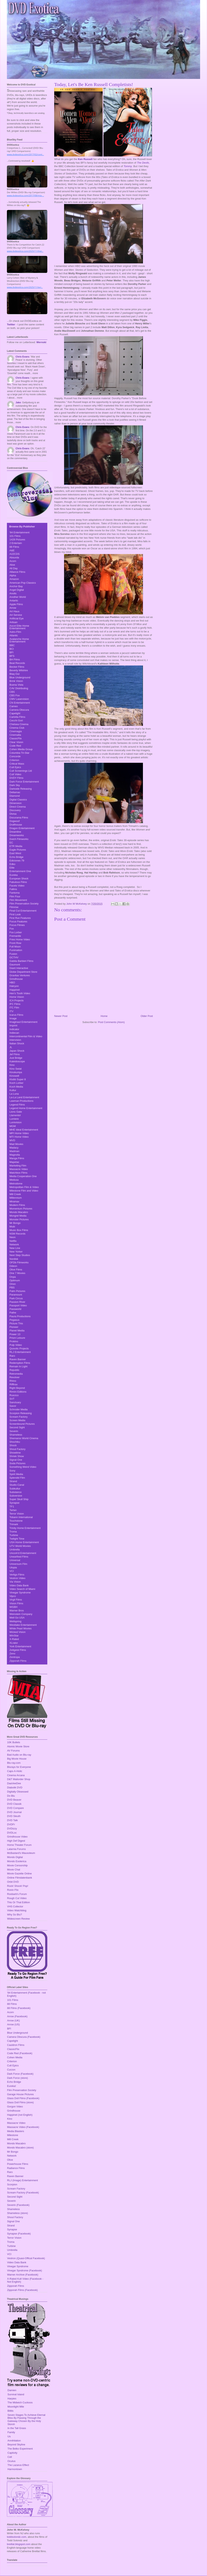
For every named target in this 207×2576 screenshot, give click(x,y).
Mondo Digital (15, 1857)
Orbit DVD (13, 1881)
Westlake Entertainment (23, 1624)
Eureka (13, 874)
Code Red (15, 745)
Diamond (14, 795)
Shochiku (14, 1441)
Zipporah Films (17, 1660)
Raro (12, 1355)
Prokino (13, 1341)
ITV (11, 1011)
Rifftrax (13, 1384)
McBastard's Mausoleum (21, 1853)
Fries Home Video (19, 939)
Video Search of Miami (22, 1589)
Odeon (13, 1266)
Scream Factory (18, 1416)
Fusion (13, 953)
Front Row (15, 943)
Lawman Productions (21, 1100)
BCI (11, 648)
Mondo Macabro (18, 1212)
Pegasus (14, 1319)
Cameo (13, 706)
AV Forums (13, 1750)
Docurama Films (18, 817)
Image (13, 1018)
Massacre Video (18, 1169)
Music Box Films (18, 1230)
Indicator (14, 1029)
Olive (10, 2159)
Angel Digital (16, 589)
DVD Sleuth (14, 1816)
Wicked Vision (17, 1632)
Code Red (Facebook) (19, 2053)
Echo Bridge (16, 857)
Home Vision (16, 996)
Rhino (12, 1380)
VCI (11, 1571)
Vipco (12, 1596)
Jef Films (14, 1054)
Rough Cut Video (17, 1898)
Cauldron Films (15, 2044)
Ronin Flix (13, 1889)
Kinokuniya (15, 1072)
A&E (12, 550)
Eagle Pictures (17, 849)
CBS (12, 691)
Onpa (12, 1276)
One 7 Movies (17, 1273)
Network (14, 1244)
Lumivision (15, 1122)
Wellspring (15, 1621)
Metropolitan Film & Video (24, 1187)
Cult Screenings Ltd (20, 770)
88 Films (14, 546)
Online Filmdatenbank (19, 1877)
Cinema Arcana (16, 1775)
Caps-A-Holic (14, 1771)
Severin (13, 1431)
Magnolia (14, 1154)
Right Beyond (17, 1387)
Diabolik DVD (14, 1787)
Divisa (12, 813)
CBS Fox (14, 695)
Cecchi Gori (16, 720)
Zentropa (14, 1657)
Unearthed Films (18, 1556)
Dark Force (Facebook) (20, 2073)
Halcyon (14, 986)
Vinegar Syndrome (20, 1592)
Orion (12, 1283)
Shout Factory (17, 1449)
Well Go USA (16, 1617)
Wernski (41, 342)
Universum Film (18, 1563)
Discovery (15, 810)
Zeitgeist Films (17, 1649)
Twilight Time (16, 1538)
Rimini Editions (17, 1391)
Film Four (14, 896)
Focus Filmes (17, 925)
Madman (14, 1151)
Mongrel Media (17, 1215)
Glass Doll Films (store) (20, 2102)
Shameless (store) (17, 2213)
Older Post (147, 1016)
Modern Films (17, 1205)
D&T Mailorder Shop (18, 1779)
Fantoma (14, 892)
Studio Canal (16, 1484)
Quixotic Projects (19, 1348)
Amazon (14, 579)
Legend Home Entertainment (25, 1108)
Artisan (13, 622)
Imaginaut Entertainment (23, 1021)
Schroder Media (18, 1409)
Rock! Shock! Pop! (17, 1885)
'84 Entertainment (19, 532)
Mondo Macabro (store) (20, 2147)
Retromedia (16, 1373)
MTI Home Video (19, 1136)
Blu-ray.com (14, 1762)
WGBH (13, 1606)
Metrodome (15, 1183)
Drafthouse (15, 824)
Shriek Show (16, 1456)
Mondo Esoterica (16, 1861)
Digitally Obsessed (17, 1791)
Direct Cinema (17, 806)
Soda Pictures (17, 1463)
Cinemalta (15, 734)
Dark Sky (14, 785)
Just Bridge (15, 1057)
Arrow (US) (13, 2024)
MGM (12, 1126)
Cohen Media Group (21, 749)
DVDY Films (16, 777)
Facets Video (16, 885)
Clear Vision (16, 742)
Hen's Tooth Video (19, 993)
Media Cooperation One (23, 1176)
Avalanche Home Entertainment (19, 640)
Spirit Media (16, 1474)
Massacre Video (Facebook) (23, 2127)
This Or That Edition (18, 1902)
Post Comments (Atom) (111, 1022)
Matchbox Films (18, 1172)
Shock (13, 1445)
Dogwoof (14, 821)
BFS (11, 655)
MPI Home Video (19, 1133)
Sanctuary (15, 1402)
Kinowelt (14, 1075)
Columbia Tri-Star (19, 752)
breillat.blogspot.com (18, 2544)
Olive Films (15, 1269)
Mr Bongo (15, 1223)
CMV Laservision (19, 698)
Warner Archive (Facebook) (22, 2274)
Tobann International (21, 1517)
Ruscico (14, 1395)
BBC (12, 645)
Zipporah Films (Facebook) (22, 2290)
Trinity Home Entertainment (25, 1528)
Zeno (12, 1653)
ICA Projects (16, 1000)
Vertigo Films (16, 1574)
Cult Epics (15, 767)
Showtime (15, 1452)
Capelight (14, 713)
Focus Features (18, 921)
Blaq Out (14, 673)
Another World (17, 596)
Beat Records (17, 663)
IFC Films (15, 1004)
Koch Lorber (16, 1082)
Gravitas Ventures (19, 975)
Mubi (12, 1226)
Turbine (13, 1535)
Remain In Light (18, 1366)
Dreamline (15, 831)
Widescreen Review (18, 1918)
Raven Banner (17, 1359)
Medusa (14, 1179)
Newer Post (60, 1016)
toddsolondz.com (16, 2536)
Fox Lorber (15, 932)
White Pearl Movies (20, 1628)
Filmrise (14, 907)
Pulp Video (15, 1344)
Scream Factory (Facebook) (23, 2192)
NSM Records (17, 1233)
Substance (15, 1492)
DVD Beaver (14, 1799)
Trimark (13, 1524)
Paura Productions (20, 1316)
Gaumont (14, 964)
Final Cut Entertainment (22, 910)
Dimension (15, 803)
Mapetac (14, 1162)
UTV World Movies (20, 1545)
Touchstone (16, 1520)
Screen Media (17, 1420)
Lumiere (14, 1118)
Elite (11, 867)
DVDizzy (12, 1828)
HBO (12, 982)
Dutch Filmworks (18, 839)
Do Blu (11, 1795)
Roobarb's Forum (17, 1894)
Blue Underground (19, 677)
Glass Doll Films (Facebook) (23, 2098)
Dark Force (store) (17, 2077)
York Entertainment (20, 1646)
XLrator (13, 1642)
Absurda (14, 557)
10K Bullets (13, 1742)
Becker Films (16, 666)
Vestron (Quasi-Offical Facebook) (26, 2258)
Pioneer (13, 1326)
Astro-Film (15, 631)
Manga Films (16, 1158)
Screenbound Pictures (22, 1423)
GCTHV (14, 957)
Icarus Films (16, 1014)
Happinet (14, 989)
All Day (13, 568)
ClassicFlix (15, 738)
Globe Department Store (23, 971)
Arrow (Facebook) (17, 2016)
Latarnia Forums (16, 1849)
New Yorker (15, 1251)
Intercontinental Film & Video (25, 1036)
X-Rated (14, 1639)
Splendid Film (17, 1477)
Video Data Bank (19, 1585)
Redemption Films (19, 1362)
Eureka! (11, 2086)
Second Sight (17, 1427)
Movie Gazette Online (19, 1873)
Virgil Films (15, 1599)
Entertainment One (20, 871)
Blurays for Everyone (19, 1766)
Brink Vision (16, 681)
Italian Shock (16, 1043)
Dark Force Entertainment (24, 781)
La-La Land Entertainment (24, 1097)
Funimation (15, 950)
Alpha (12, 575)
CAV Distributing (18, 688)
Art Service (15, 614)
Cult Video (15, 774)
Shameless (15, 1434)
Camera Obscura (19, 709)
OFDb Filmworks (19, 1262)
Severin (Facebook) (18, 2204)
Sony (12, 1470)
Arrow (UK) (13, 2020)
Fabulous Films (18, 882)
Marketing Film (17, 1165)
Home (104, 1016)
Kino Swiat (15, 1068)
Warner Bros (16, 1610)
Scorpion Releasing (20, 1413)
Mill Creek (15, 1194)
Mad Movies (16, 1144)
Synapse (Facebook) (19, 2233)
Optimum (14, 1280)
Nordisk (13, 1258)
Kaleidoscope (17, 1061)
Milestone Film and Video (23, 1190)
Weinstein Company (20, 1614)
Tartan (13, 1510)
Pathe (12, 1312)
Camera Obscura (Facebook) (23, 2036)
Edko (12, 864)
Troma (13, 1531)
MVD (12, 1140)
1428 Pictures (17, 539)
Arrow (12, 607)
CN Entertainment (19, 702)
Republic (14, 1369)
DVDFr (11, 1824)
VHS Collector (15, 1906)
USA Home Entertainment (24, 1542)
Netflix (13, 1240)
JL (10, 1047)
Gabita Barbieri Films (21, 960)
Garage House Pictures (20, 2094)
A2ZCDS (14, 553)
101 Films (15, 535)
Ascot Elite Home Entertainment (19, 627)
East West (15, 853)
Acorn (12, 561)
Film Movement (18, 900)
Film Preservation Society (23, 903)
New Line (14, 1248)
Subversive (15, 1495)
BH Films (14, 659)
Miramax (14, 1201)
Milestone (12, 2135)
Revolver (14, 1377)
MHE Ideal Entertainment (23, 1129)
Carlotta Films (17, 716)
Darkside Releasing (20, 788)
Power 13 (14, 1334)
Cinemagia (15, 731)
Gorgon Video (15, 2106)
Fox (11, 928)
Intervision (15, 1039)
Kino (12, 1064)
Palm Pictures (17, 1291)
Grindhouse (16, 978)
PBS (12, 1287)
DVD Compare (15, 1808)
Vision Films (16, 1603)
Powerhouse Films (17, 2163)
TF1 (11, 1506)
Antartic (13, 600)
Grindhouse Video (17, 1836)
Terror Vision (16, 1513)
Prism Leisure (17, 1337)
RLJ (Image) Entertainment (22, 2180)
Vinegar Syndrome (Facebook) (24, 2270)
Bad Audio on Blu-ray (19, 1754)
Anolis (12, 593)
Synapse (14, 1502)
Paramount (15, 1294)
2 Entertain (15, 543)
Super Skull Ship (18, 1499)
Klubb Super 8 (17, 1079)
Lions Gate (15, 1111)
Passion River (17, 1301)
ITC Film (14, 1007)
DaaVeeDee (14, 1783)
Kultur (12, 1090)
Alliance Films (17, 571)
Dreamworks (16, 835)
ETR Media (15, 846)
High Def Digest (16, 1840)
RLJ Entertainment (20, 1352)
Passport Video (18, 1305)
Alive (12, 564)
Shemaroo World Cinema (23, 1438)
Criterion (14, 760)
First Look (15, 914)
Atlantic (13, 635)
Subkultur (14, 1488)
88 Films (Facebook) (18, 2008)
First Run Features (20, 917)
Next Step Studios (19, 1255)
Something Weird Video (22, 1466)
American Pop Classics (22, 582)
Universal (14, 1560)
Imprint (13, 1025)
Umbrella (14, 1549)
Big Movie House (16, 1758)
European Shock (18, 878)
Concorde (15, 756)
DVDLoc (12, 1832)
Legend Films (17, 1104)
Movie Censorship (17, 1865)
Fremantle (15, 935)
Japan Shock (16, 1050)
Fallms (13, 889)
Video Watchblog (16, 1910)
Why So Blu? (14, 1914)
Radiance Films (16, 2168)
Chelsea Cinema (18, 724)
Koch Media (16, 1086)
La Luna (14, 1093)
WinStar (14, 1635)
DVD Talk (12, 1820)
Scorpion (12, 2184)
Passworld (15, 1309)
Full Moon (15, 946)
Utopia (13, 1567)
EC (11, 842)
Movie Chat (13, 1869)
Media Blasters (15, 2131)
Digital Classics (18, 799)
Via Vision (15, 1581)
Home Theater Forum (19, 1844)
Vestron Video (17, 1578)
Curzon (11, 2069)
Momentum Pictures (20, 1208)
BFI (11, 652)
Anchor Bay (16, 586)
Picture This (16, 1323)
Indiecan (14, 1032)
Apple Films (16, 604)
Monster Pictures (19, 1219)
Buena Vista (16, 684)
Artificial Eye (16, 618)
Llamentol (15, 1115)
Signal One (15, 1459)
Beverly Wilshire (18, 670)
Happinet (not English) (20, 2114)
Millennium (15, 1197)
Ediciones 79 (16, 860)
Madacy (14, 1147)
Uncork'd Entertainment (22, 1553)
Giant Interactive (18, 968)
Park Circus (16, 1298)
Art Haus (14, 611)
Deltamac (14, 792)
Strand (13, 1481)
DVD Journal (14, 1812)
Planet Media (16, 1330)
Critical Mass (16, 763)
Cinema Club (16, 727)
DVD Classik (14, 1803)
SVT (11, 1398)
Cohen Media (14, 2057)
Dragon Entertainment (21, 828)
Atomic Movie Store (18, 1746)
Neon (12, 1237)
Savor (12, 1405)
